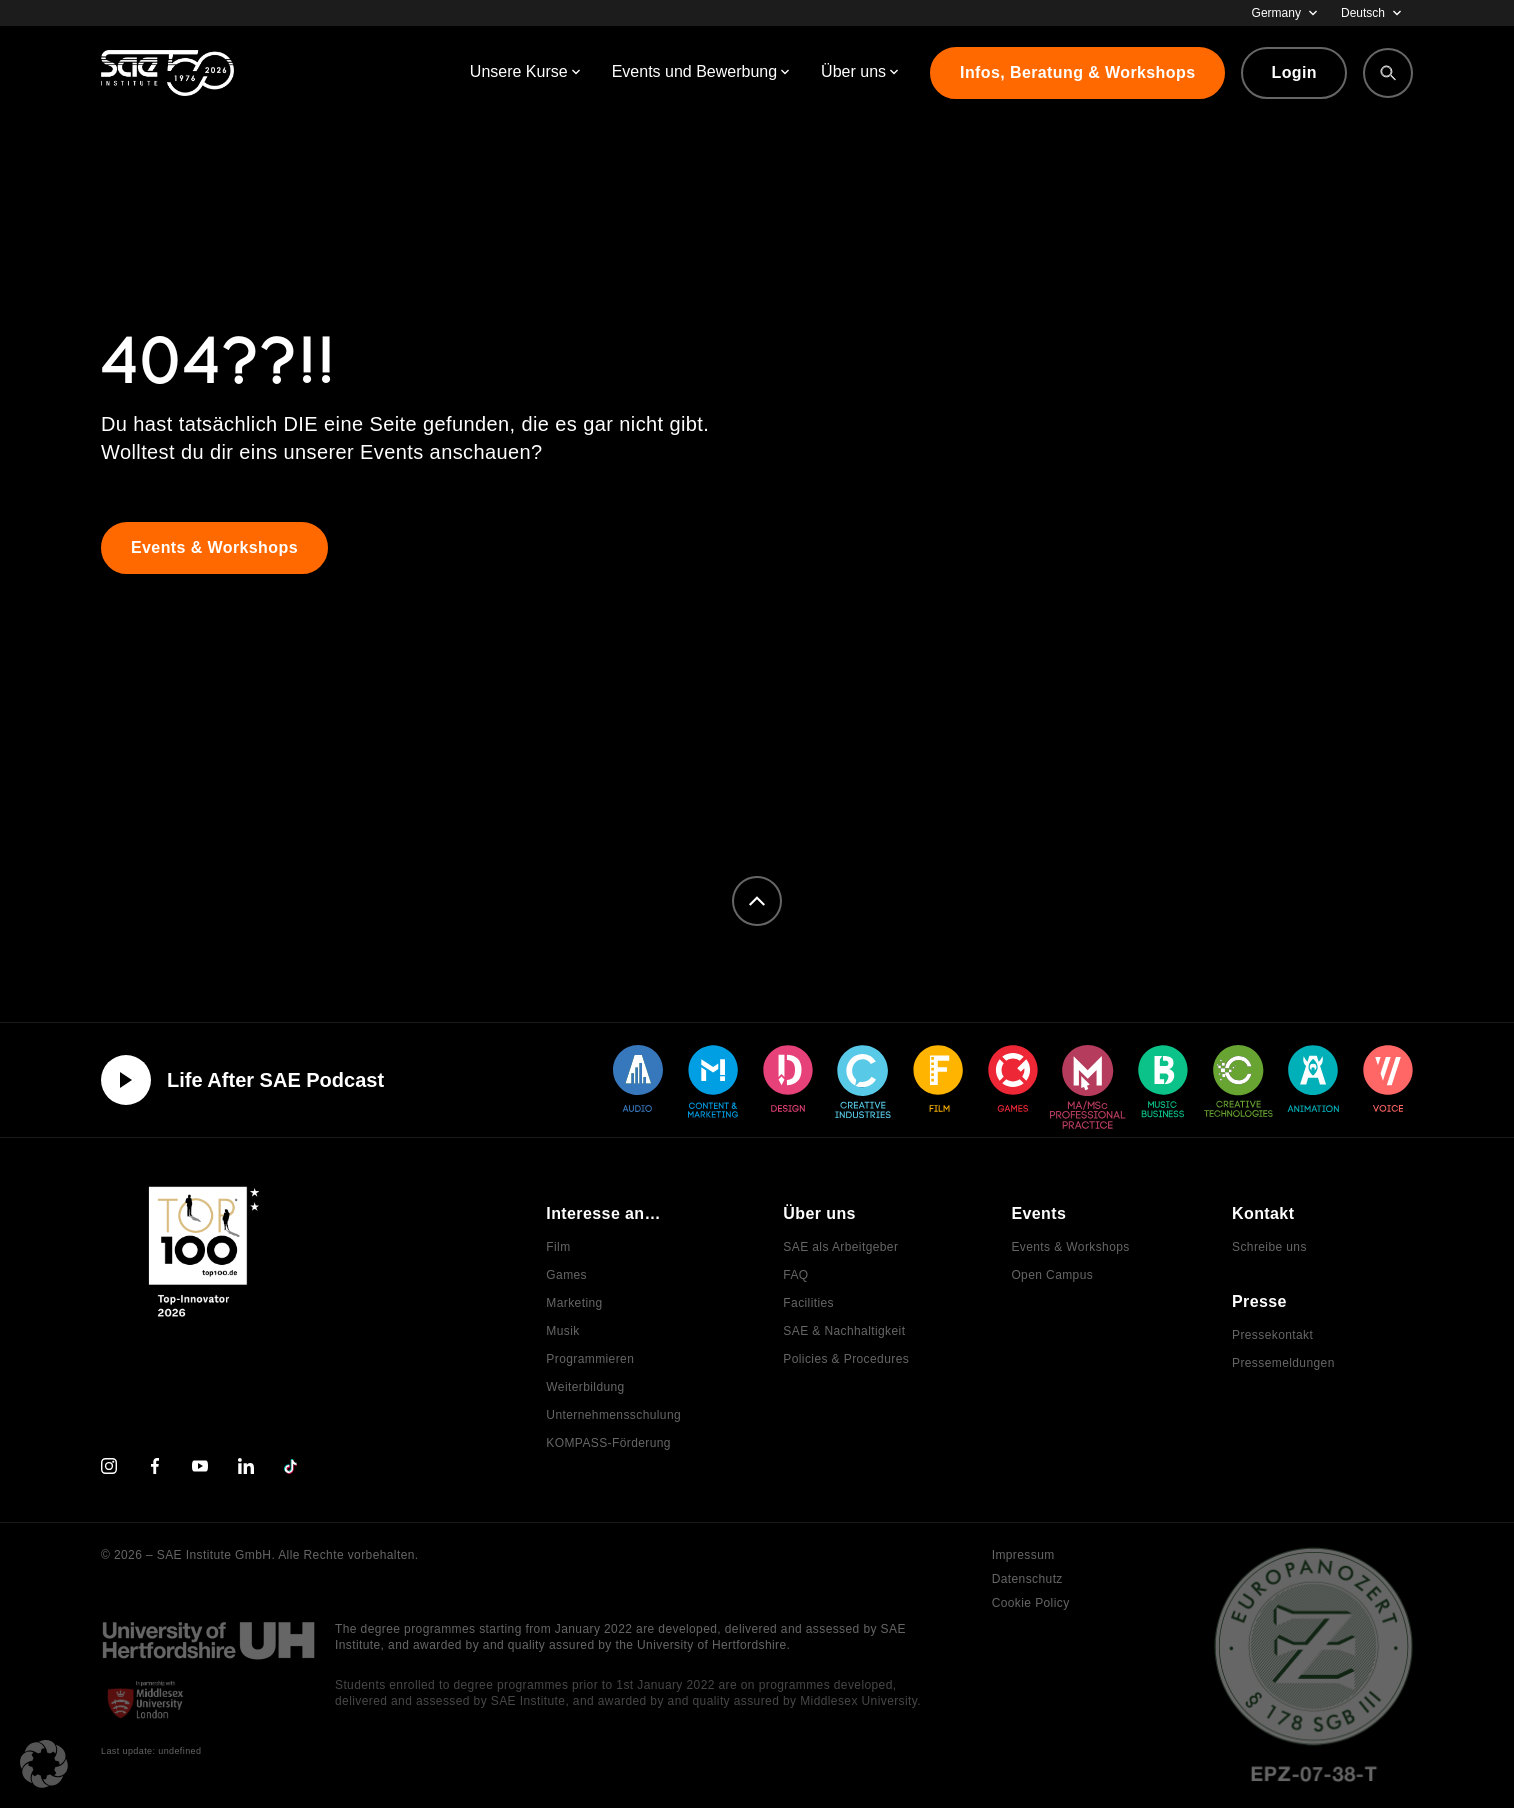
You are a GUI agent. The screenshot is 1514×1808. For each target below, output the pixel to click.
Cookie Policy (1031, 1603)
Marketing (574, 1303)
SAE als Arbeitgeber (840, 1247)
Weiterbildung (585, 1387)
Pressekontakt (1272, 1335)
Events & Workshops (1070, 1247)
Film (558, 1247)
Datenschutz (1027, 1579)
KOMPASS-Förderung (608, 1443)
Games (566, 1275)
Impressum (1023, 1555)
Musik (562, 1331)
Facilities (808, 1303)
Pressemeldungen (1283, 1363)
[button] (44, 1764)
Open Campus (1052, 1275)
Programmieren (590, 1359)
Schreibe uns (1269, 1247)
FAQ (795, 1275)
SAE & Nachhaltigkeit (844, 1331)
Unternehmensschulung (613, 1415)
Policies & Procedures (846, 1359)
